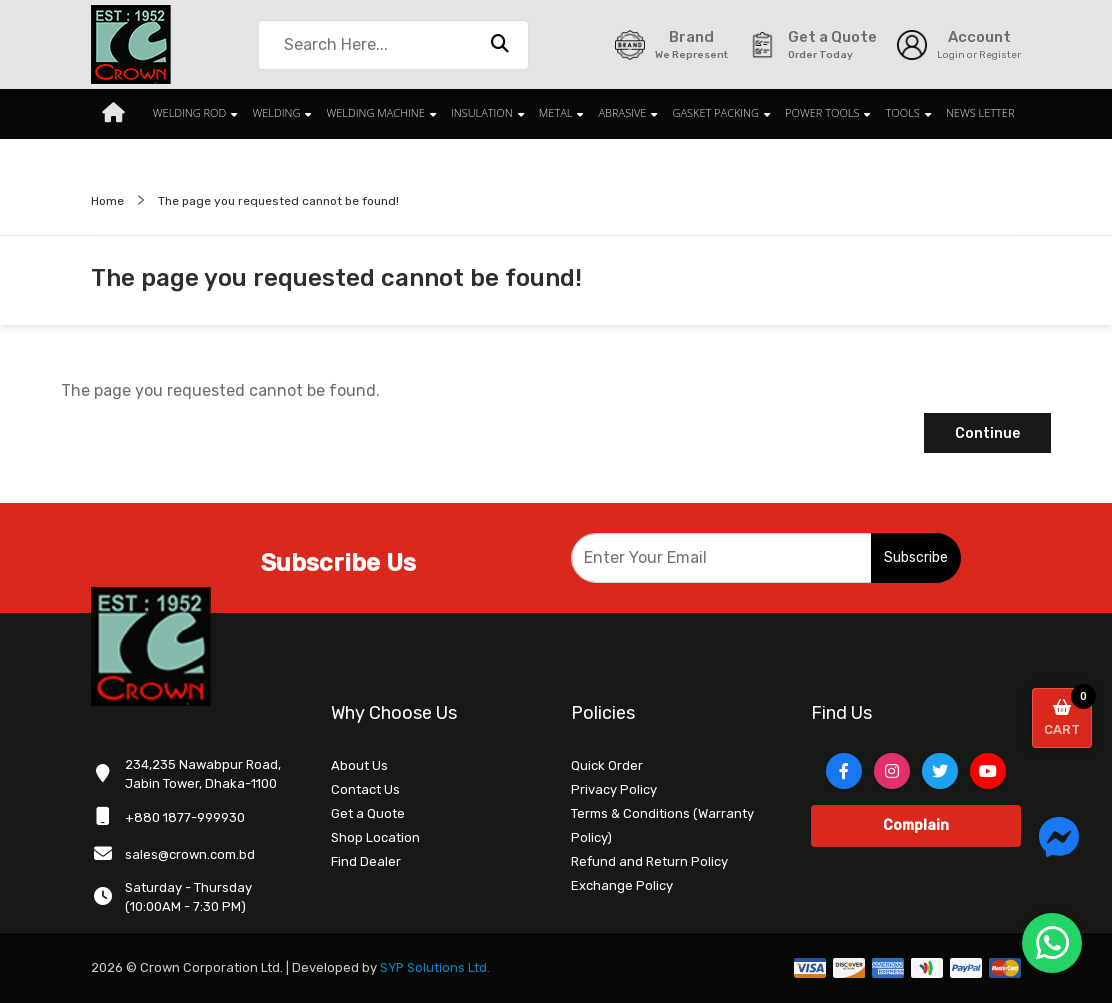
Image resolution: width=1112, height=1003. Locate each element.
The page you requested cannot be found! (278, 201)
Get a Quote (368, 813)
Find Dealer (366, 861)
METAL (555, 113)
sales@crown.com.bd (190, 854)
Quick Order (607, 765)
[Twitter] (940, 771)
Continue (987, 433)
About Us (359, 765)
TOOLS (893, 113)
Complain (916, 825)
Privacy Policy (614, 789)
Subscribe (916, 557)
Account (979, 37)
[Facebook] (844, 771)
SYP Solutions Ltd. (436, 967)
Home (107, 201)
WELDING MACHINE (379, 113)
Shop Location (375, 837)
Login (951, 55)
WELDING (282, 113)
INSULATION (483, 113)
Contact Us (365, 789)
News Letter (968, 113)
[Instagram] (892, 771)
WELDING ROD (197, 113)
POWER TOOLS (815, 113)
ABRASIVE (619, 113)
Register (1000, 55)
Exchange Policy (622, 885)
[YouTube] (988, 771)
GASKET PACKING (710, 113)
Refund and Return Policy (649, 861)
